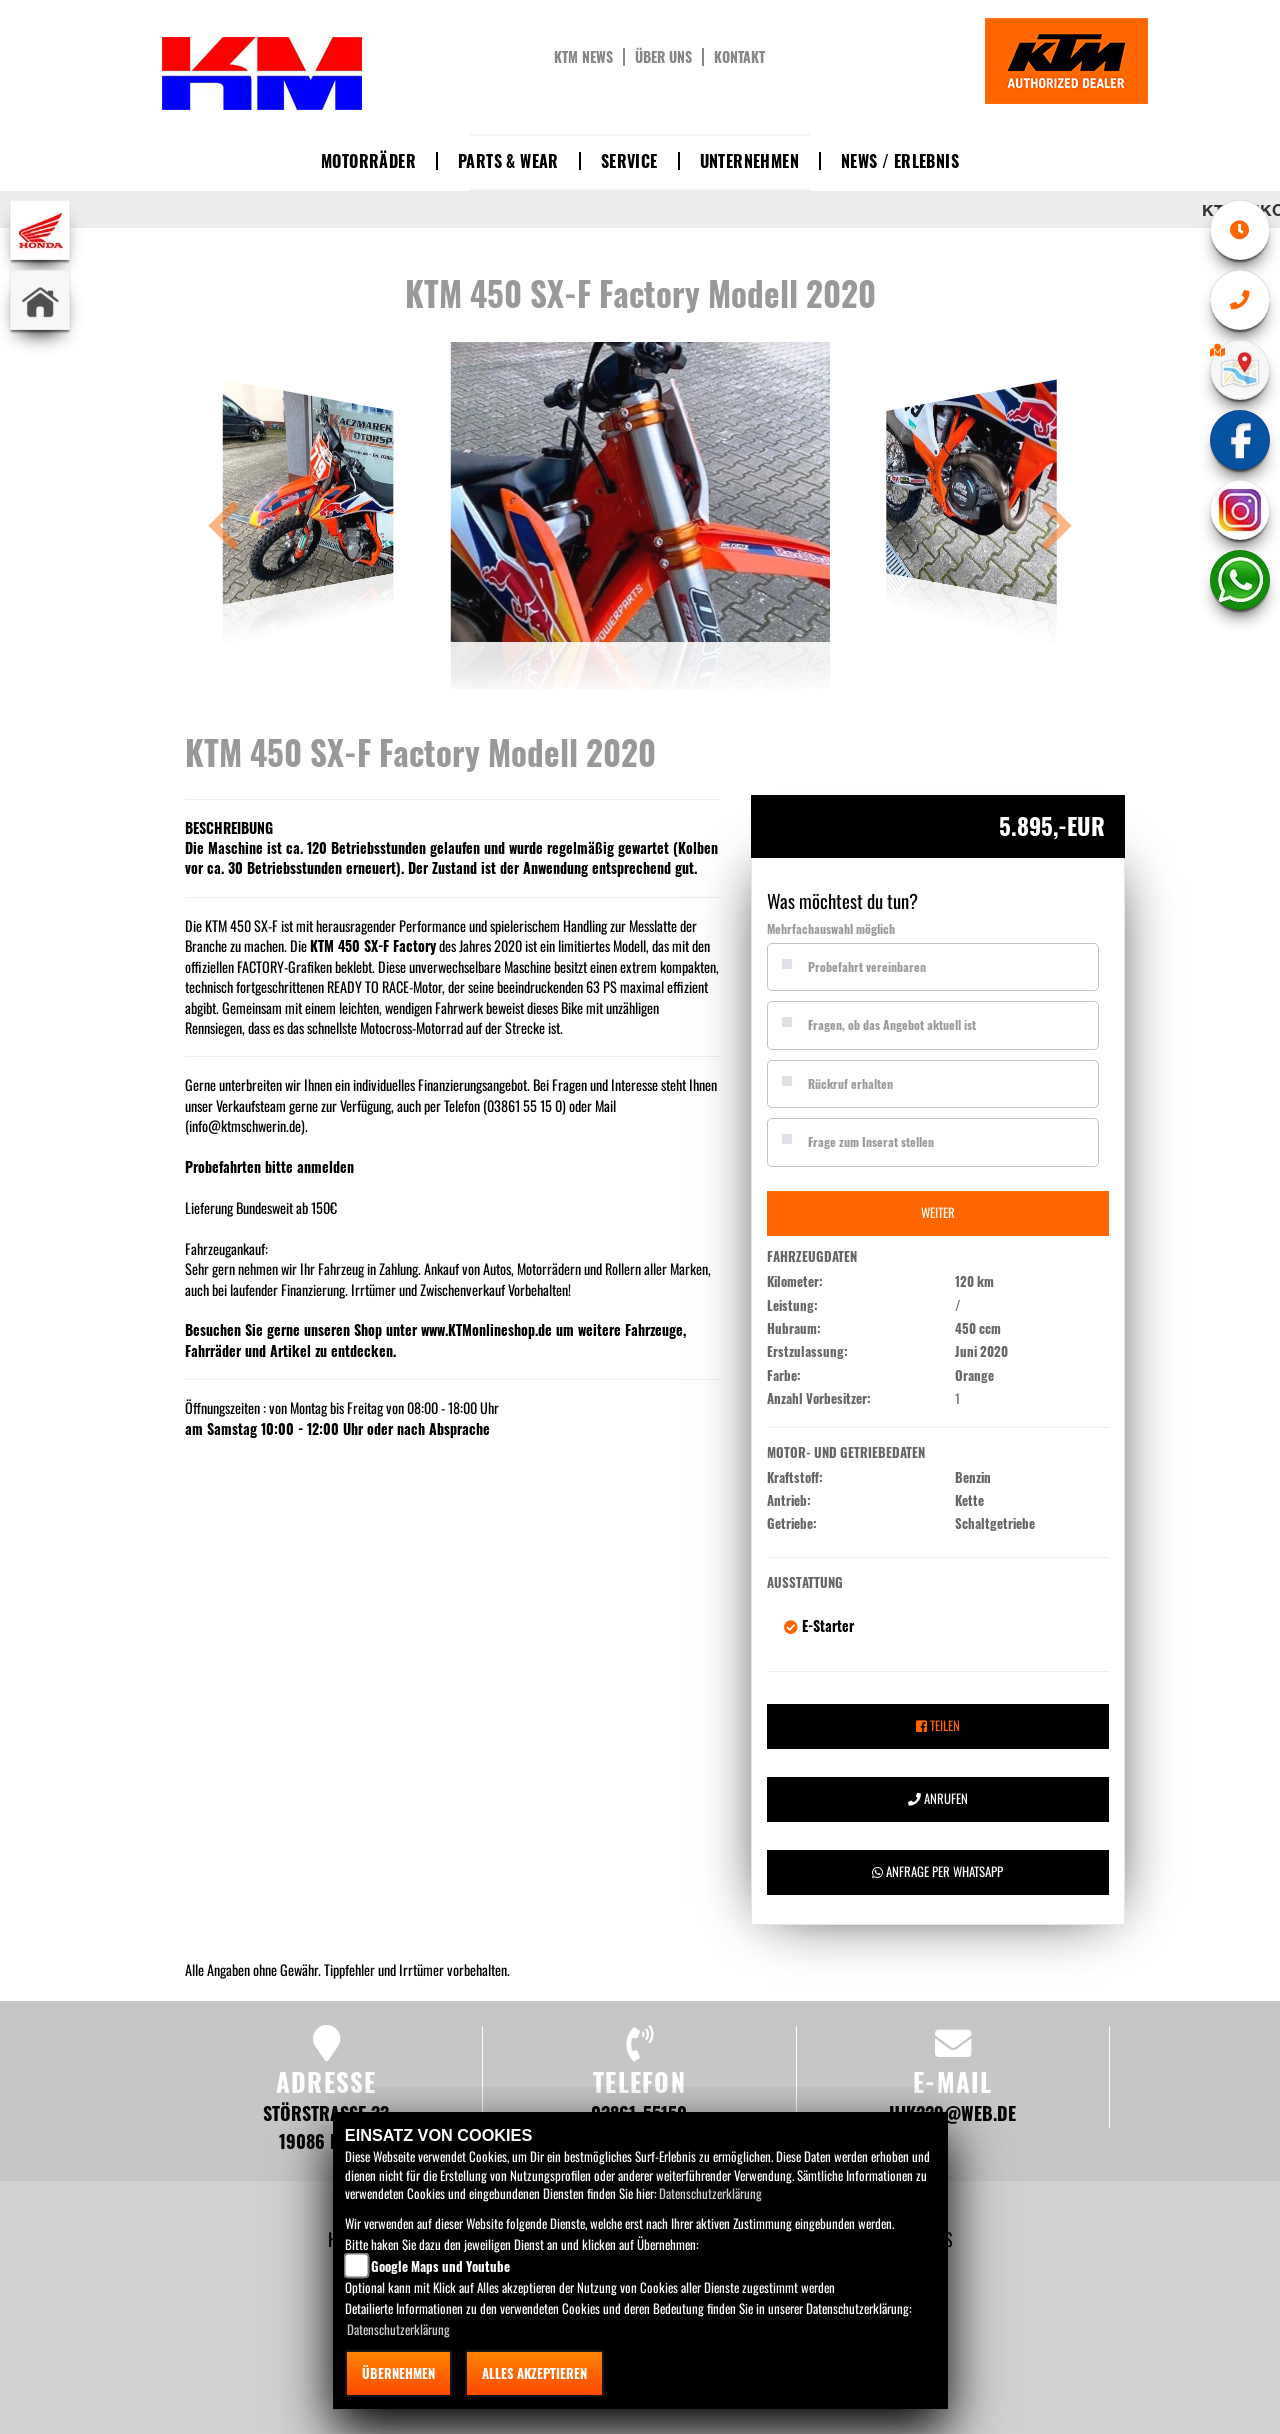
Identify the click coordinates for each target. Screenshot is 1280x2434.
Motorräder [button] (368, 161)
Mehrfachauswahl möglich (831, 929)
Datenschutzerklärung (710, 2193)
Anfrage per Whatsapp (937, 1871)
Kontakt (739, 57)
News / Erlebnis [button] (900, 161)
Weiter (938, 1212)
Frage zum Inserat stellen (871, 1141)
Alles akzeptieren (534, 2373)
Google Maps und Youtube (440, 2266)
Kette (969, 1501)
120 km (974, 1282)
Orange (974, 1376)
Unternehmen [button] (749, 161)
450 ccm (978, 1329)
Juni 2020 (981, 1352)
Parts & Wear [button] (508, 161)
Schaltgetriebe (995, 1524)
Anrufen (938, 1798)
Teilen (938, 1725)
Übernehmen (398, 2373)
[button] (224, 528)
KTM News (583, 57)
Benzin (973, 1478)
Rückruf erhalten (850, 1083)
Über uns (663, 57)
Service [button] (629, 161)
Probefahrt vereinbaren (867, 966)
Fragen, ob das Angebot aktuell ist (892, 1024)
